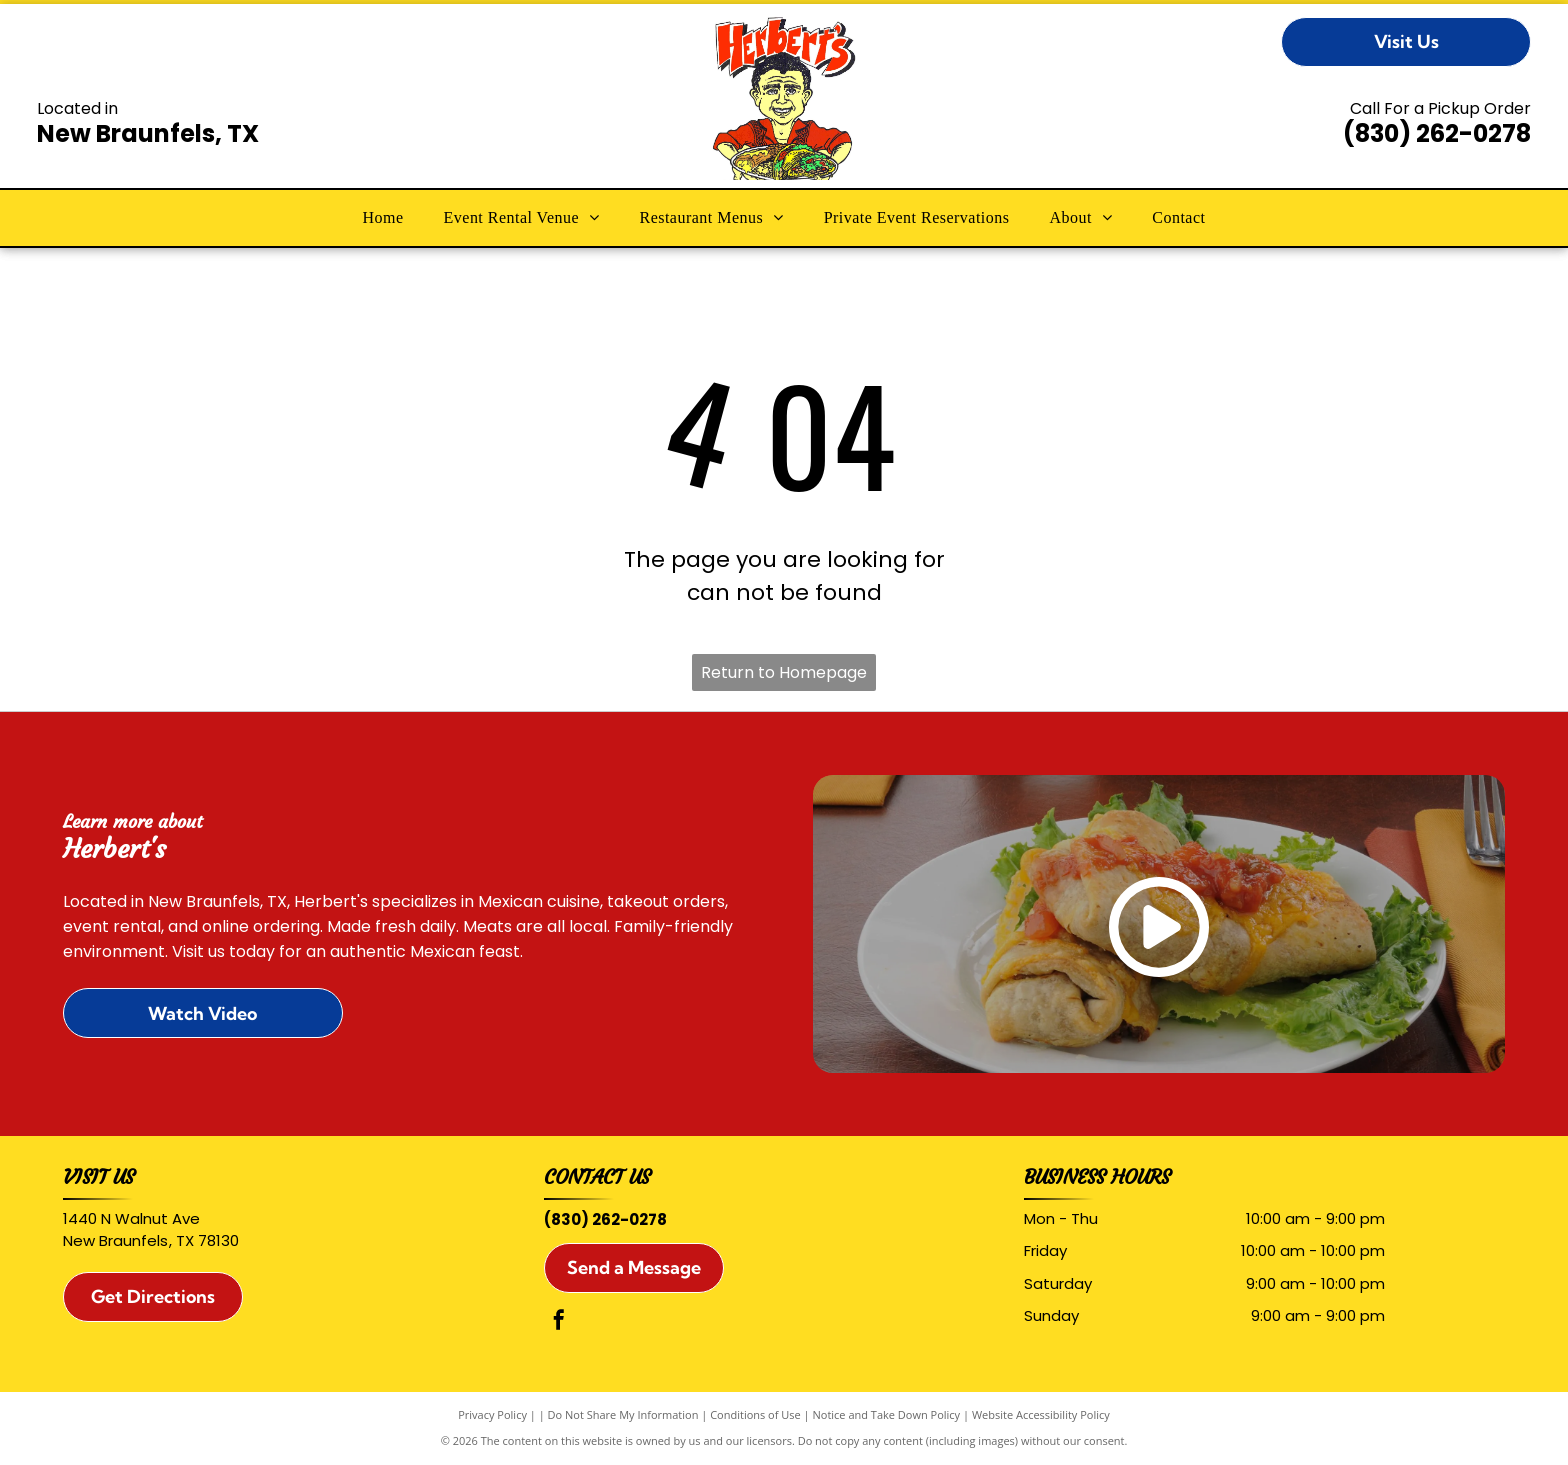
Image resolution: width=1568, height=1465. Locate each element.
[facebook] (559, 1322)
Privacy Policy (492, 1414)
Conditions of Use (755, 1414)
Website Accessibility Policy (1041, 1414)
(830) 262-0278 (1437, 133)
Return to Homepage (784, 672)
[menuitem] (383, 218)
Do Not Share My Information (623, 1414)
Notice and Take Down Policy (887, 1414)
